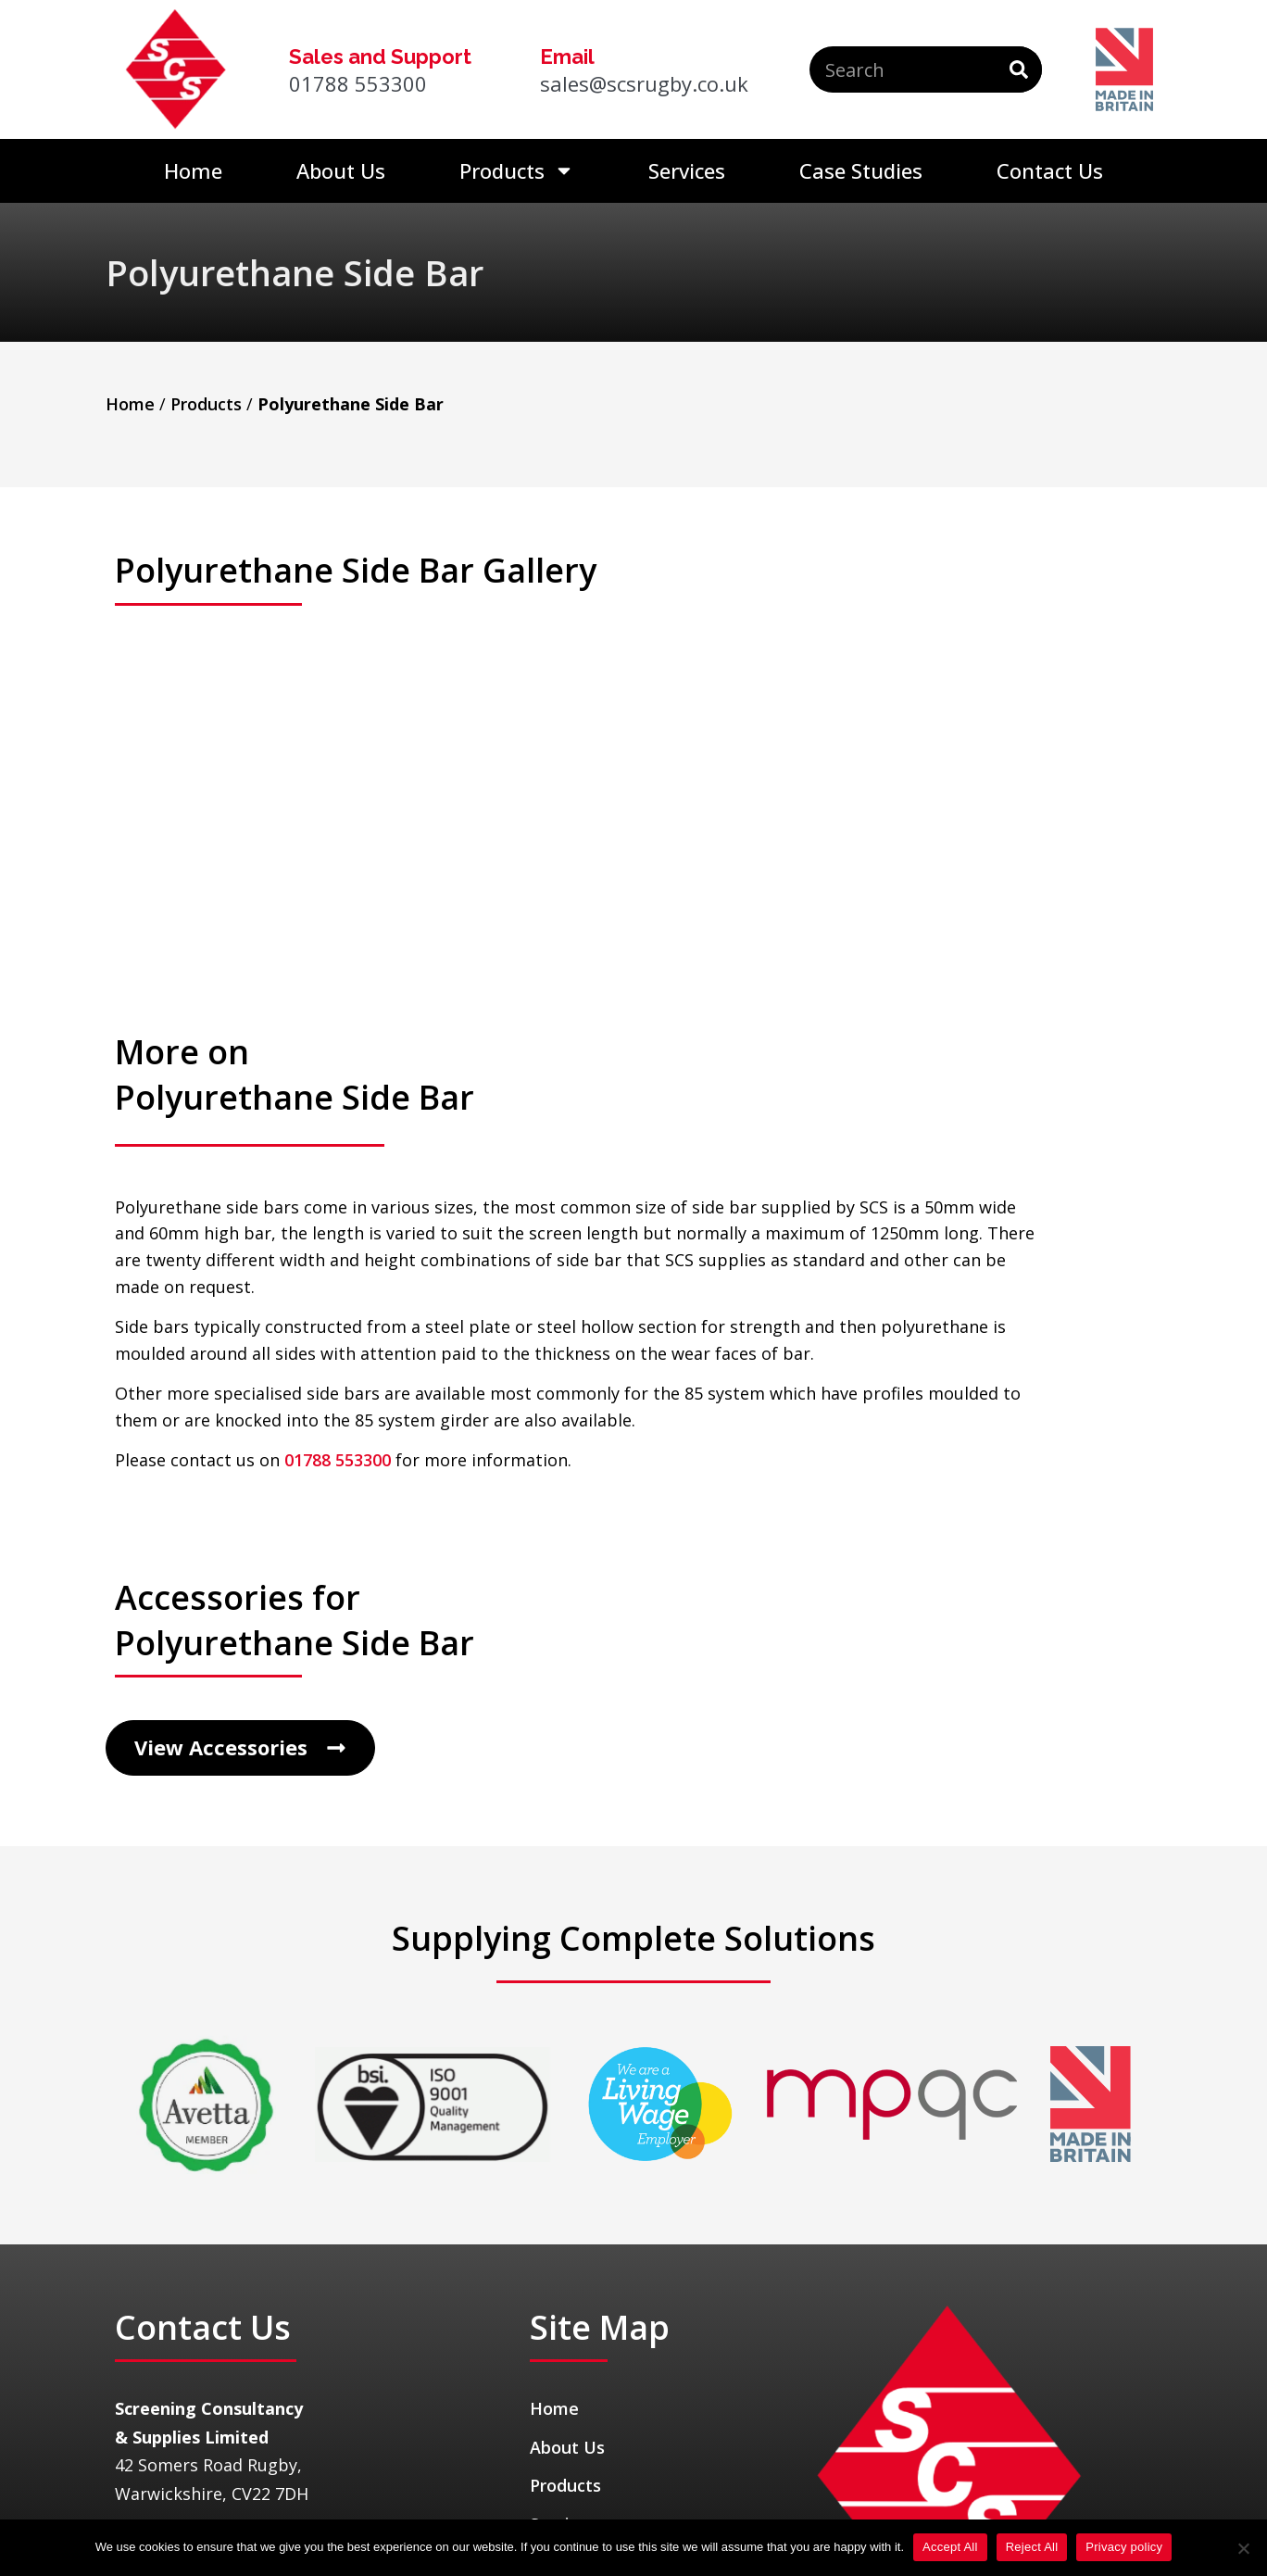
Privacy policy (1123, 2547)
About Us (340, 170)
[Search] (1019, 69)
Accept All (950, 2547)
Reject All (1032, 2547)
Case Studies (860, 170)
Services (686, 170)
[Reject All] (1243, 2548)
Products (516, 170)
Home (193, 170)
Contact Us (1050, 170)
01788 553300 (337, 1290)
